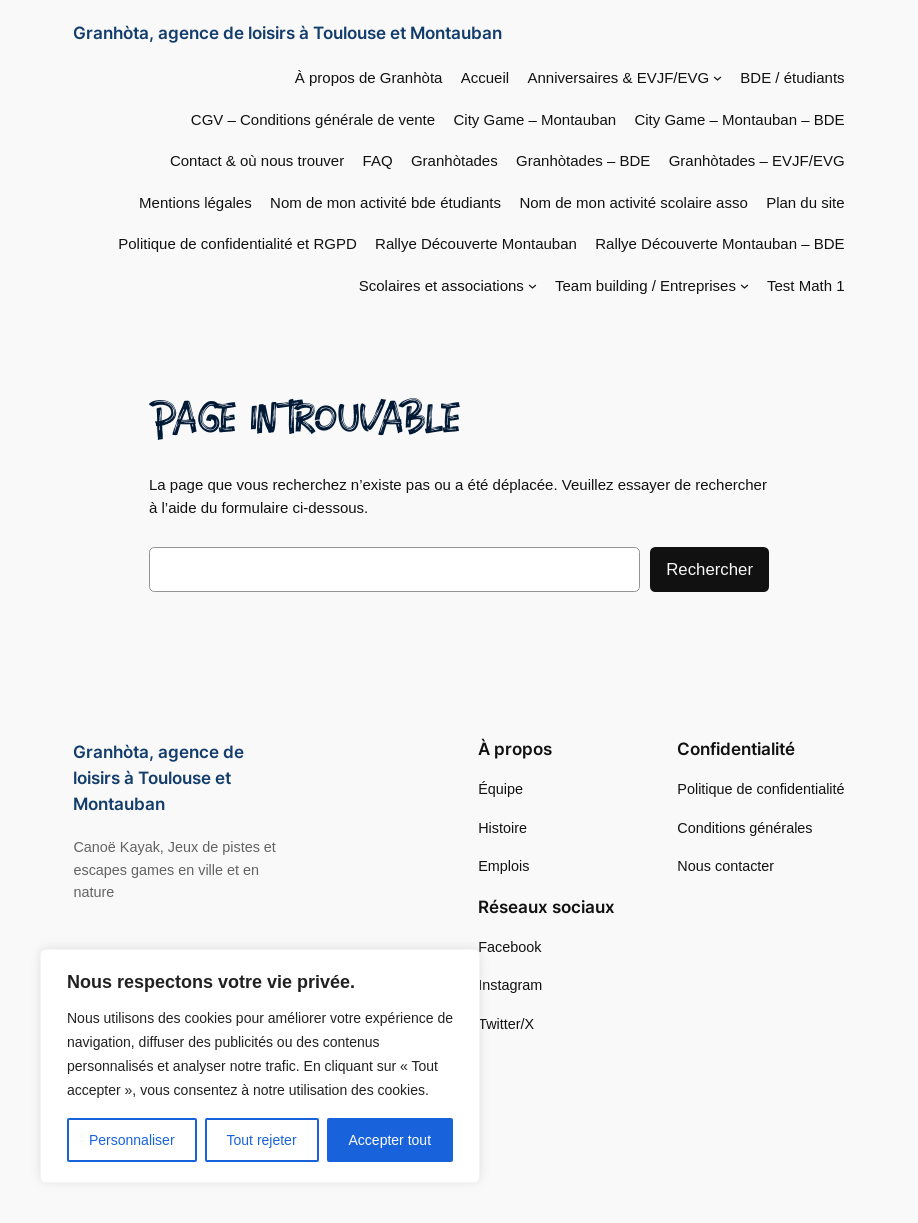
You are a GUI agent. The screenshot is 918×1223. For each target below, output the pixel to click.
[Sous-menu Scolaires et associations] (532, 285)
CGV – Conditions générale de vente (313, 119)
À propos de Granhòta (369, 77)
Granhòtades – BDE (583, 160)
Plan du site (805, 202)
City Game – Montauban (535, 119)
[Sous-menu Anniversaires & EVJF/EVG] (717, 77)
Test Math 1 (806, 285)
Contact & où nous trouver (257, 160)
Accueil (485, 77)
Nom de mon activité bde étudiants (385, 202)
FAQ (378, 160)
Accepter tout (390, 1140)
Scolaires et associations (441, 285)
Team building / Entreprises (645, 285)
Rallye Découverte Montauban (476, 243)
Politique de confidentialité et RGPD (237, 243)
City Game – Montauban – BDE (739, 119)
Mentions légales (195, 202)
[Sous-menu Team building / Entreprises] (744, 285)
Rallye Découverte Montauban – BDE (719, 243)
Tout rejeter (262, 1140)
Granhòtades (454, 160)
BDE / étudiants (792, 77)
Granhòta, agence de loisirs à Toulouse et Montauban (287, 32)
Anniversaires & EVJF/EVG (618, 77)
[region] (260, 1066)
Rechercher (709, 569)
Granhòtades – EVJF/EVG (757, 160)
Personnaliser (132, 1140)
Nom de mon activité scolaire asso (633, 202)
